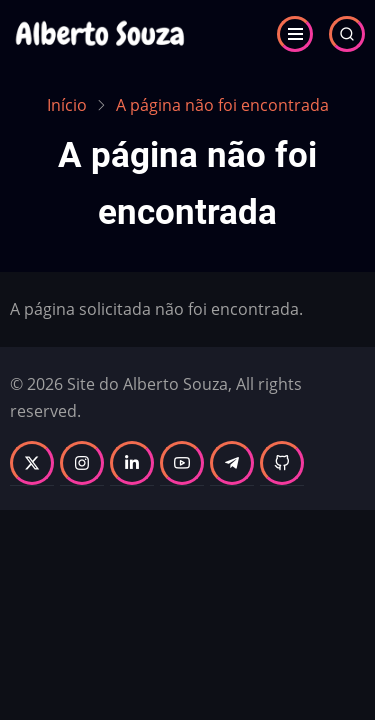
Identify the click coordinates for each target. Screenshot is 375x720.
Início (67, 105)
